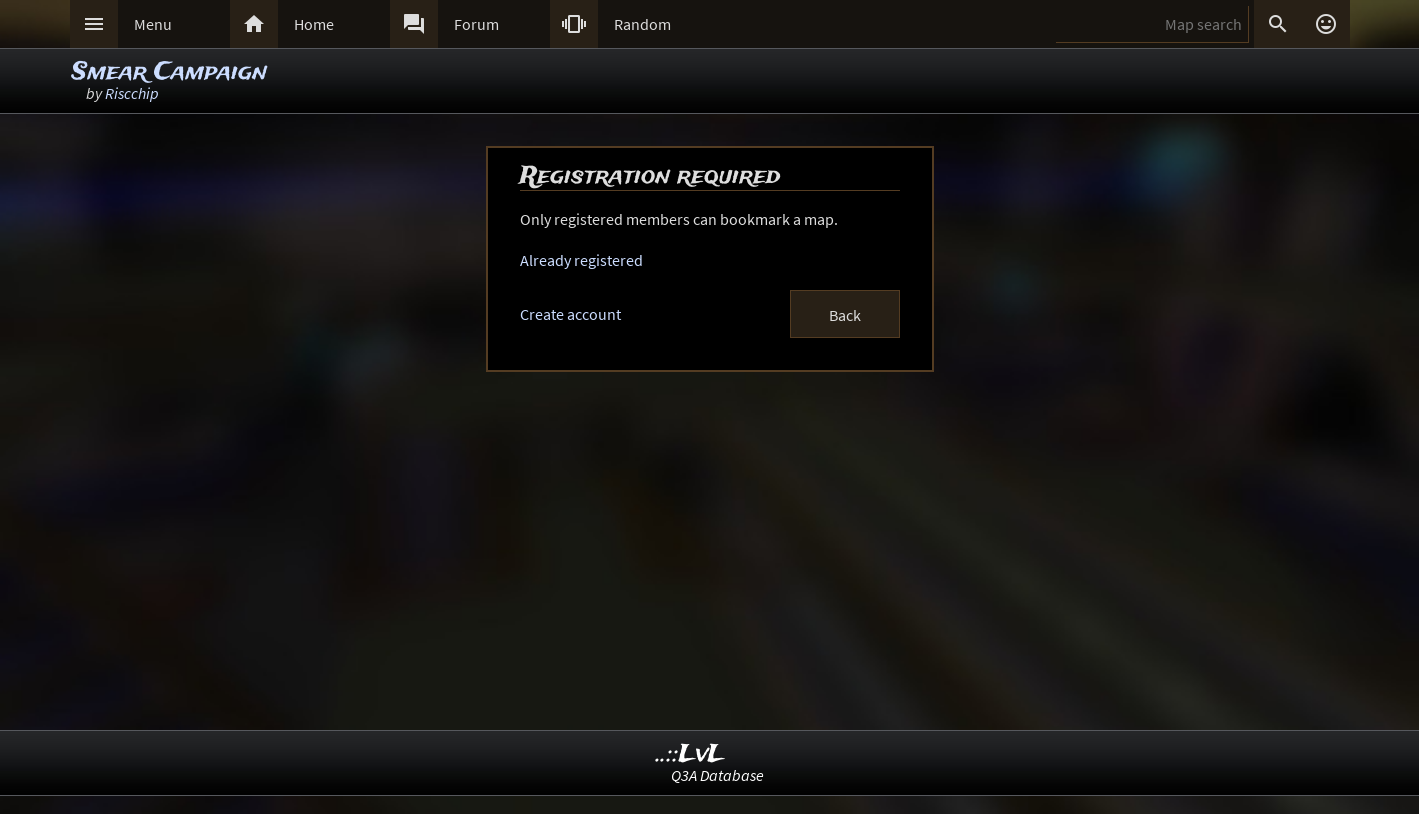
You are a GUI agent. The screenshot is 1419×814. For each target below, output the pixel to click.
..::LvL (690, 754)
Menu (153, 24)
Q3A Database (717, 775)
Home (314, 24)
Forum (476, 24)
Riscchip (132, 93)
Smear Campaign (169, 72)
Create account (570, 314)
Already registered (581, 260)
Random (642, 24)
